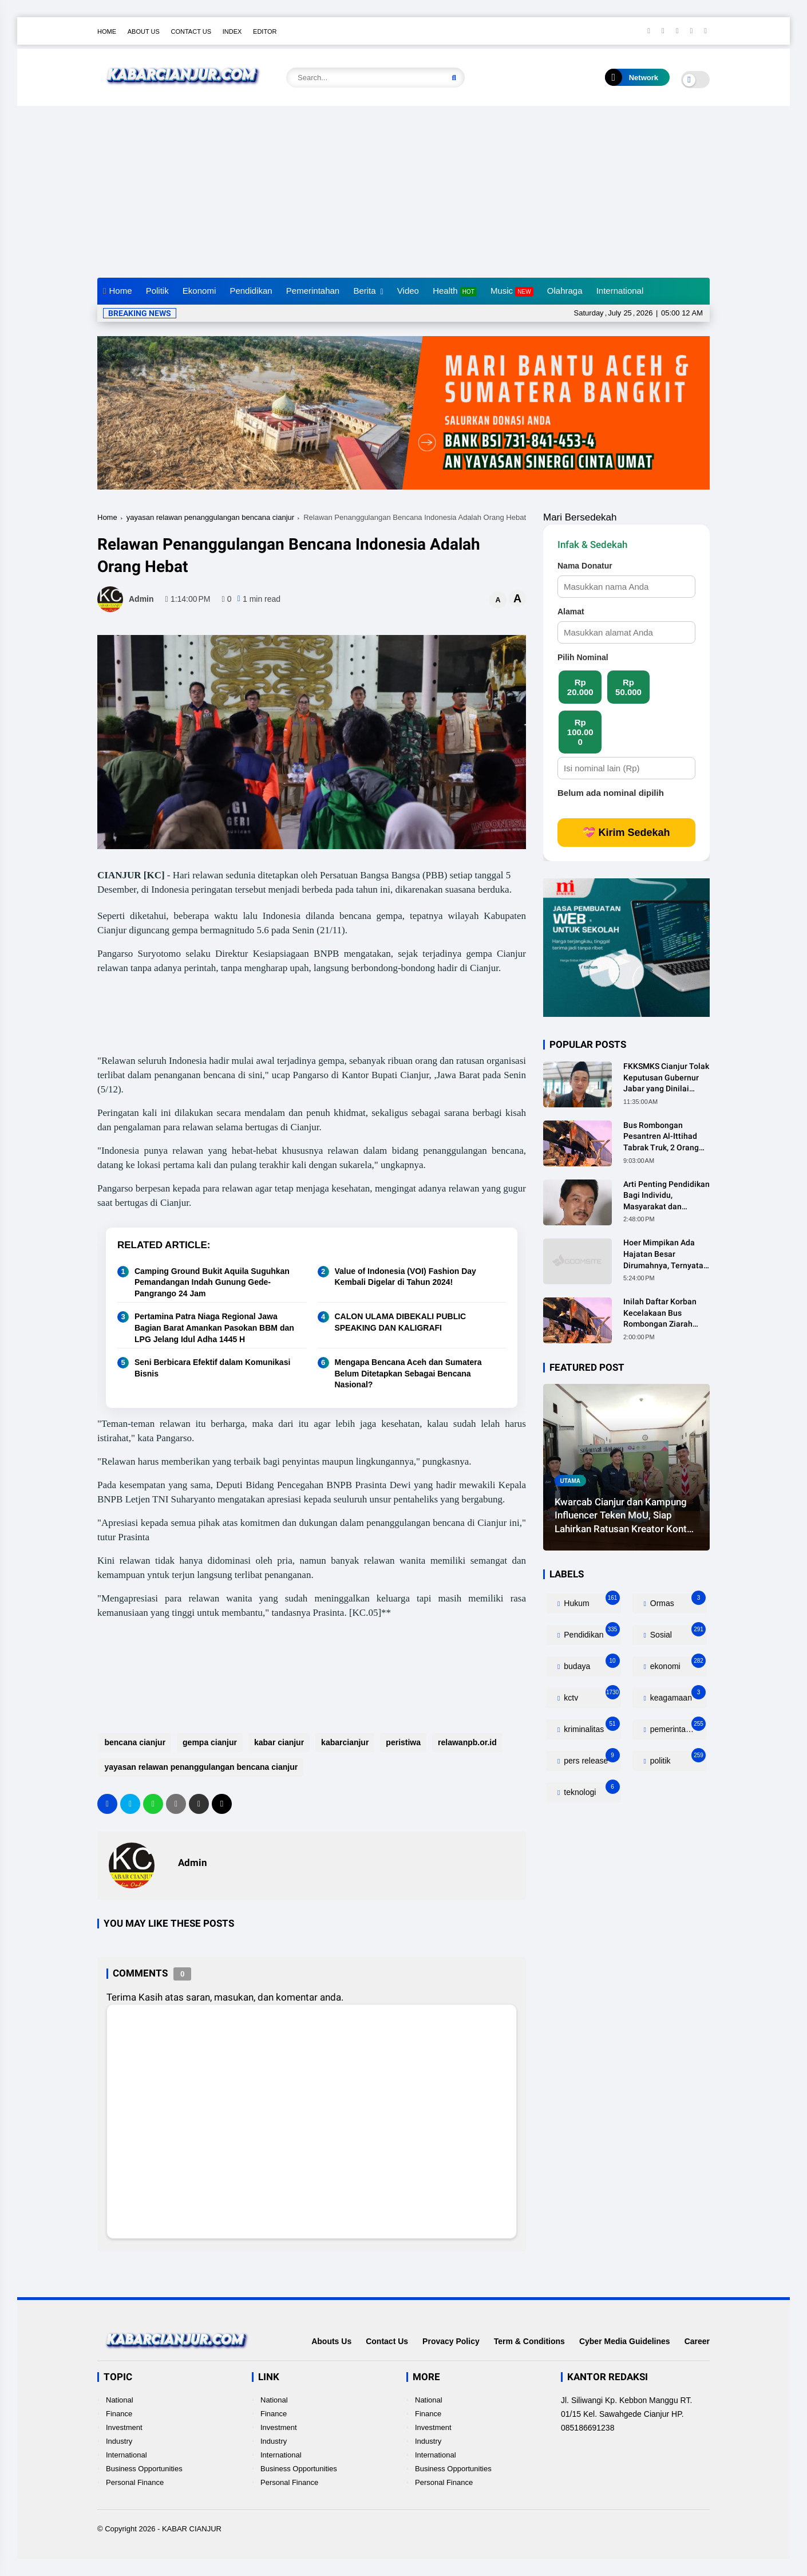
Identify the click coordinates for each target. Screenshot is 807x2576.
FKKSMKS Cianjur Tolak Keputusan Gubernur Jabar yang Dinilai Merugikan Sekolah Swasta (666, 1078)
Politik (157, 290)
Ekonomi (199, 290)
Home (106, 31)
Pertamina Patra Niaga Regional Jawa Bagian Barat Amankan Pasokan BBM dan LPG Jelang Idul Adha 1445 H (214, 1327)
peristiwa (402, 1742)
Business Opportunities (144, 2468)
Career (697, 2341)
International (620, 290)
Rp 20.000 (580, 687)
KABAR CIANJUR (191, 2528)
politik (677, 1758)
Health (455, 291)
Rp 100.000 (580, 732)
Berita (364, 290)
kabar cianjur (278, 1742)
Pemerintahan (312, 290)
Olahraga (565, 290)
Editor (264, 31)
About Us (144, 31)
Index (232, 31)
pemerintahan (677, 1726)
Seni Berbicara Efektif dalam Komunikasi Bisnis (212, 1368)
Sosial (677, 1632)
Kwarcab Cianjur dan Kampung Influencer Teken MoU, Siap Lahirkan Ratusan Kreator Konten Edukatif (626, 1516)
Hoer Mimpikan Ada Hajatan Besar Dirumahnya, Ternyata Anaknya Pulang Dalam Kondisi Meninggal (665, 1254)
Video (408, 290)
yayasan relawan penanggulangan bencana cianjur (210, 517)
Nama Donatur (584, 565)
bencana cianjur (133, 1742)
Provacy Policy (451, 2341)
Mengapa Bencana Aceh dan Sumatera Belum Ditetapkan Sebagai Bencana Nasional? (408, 1373)
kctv (590, 1695)
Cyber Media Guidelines (624, 2341)
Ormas (677, 1600)
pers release (590, 1758)
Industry (119, 2441)
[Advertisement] (403, 192)
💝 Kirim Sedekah (626, 832)
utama (570, 1481)
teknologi (590, 1789)
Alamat (570, 611)
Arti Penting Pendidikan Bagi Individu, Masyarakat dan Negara (666, 1196)
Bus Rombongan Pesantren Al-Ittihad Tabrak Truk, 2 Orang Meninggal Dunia (661, 1137)
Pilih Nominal (582, 657)
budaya (590, 1663)
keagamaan (677, 1695)
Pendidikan (251, 290)
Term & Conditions (529, 2341)
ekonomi (677, 1663)
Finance (119, 2413)
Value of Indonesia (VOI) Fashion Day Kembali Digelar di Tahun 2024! (405, 1277)
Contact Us (191, 31)
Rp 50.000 (628, 687)
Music (511, 291)
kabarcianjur (343, 1742)
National (119, 2400)
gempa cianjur (208, 1742)
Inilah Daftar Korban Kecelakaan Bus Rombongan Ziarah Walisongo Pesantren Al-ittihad (662, 1313)
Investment (124, 2427)
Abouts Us (331, 2341)
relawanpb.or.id (466, 1742)
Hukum (590, 1600)
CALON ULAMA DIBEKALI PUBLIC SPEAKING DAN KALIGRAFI (400, 1322)
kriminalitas (590, 1726)
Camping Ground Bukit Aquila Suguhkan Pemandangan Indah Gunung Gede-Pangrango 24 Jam (212, 1282)
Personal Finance (135, 2482)
